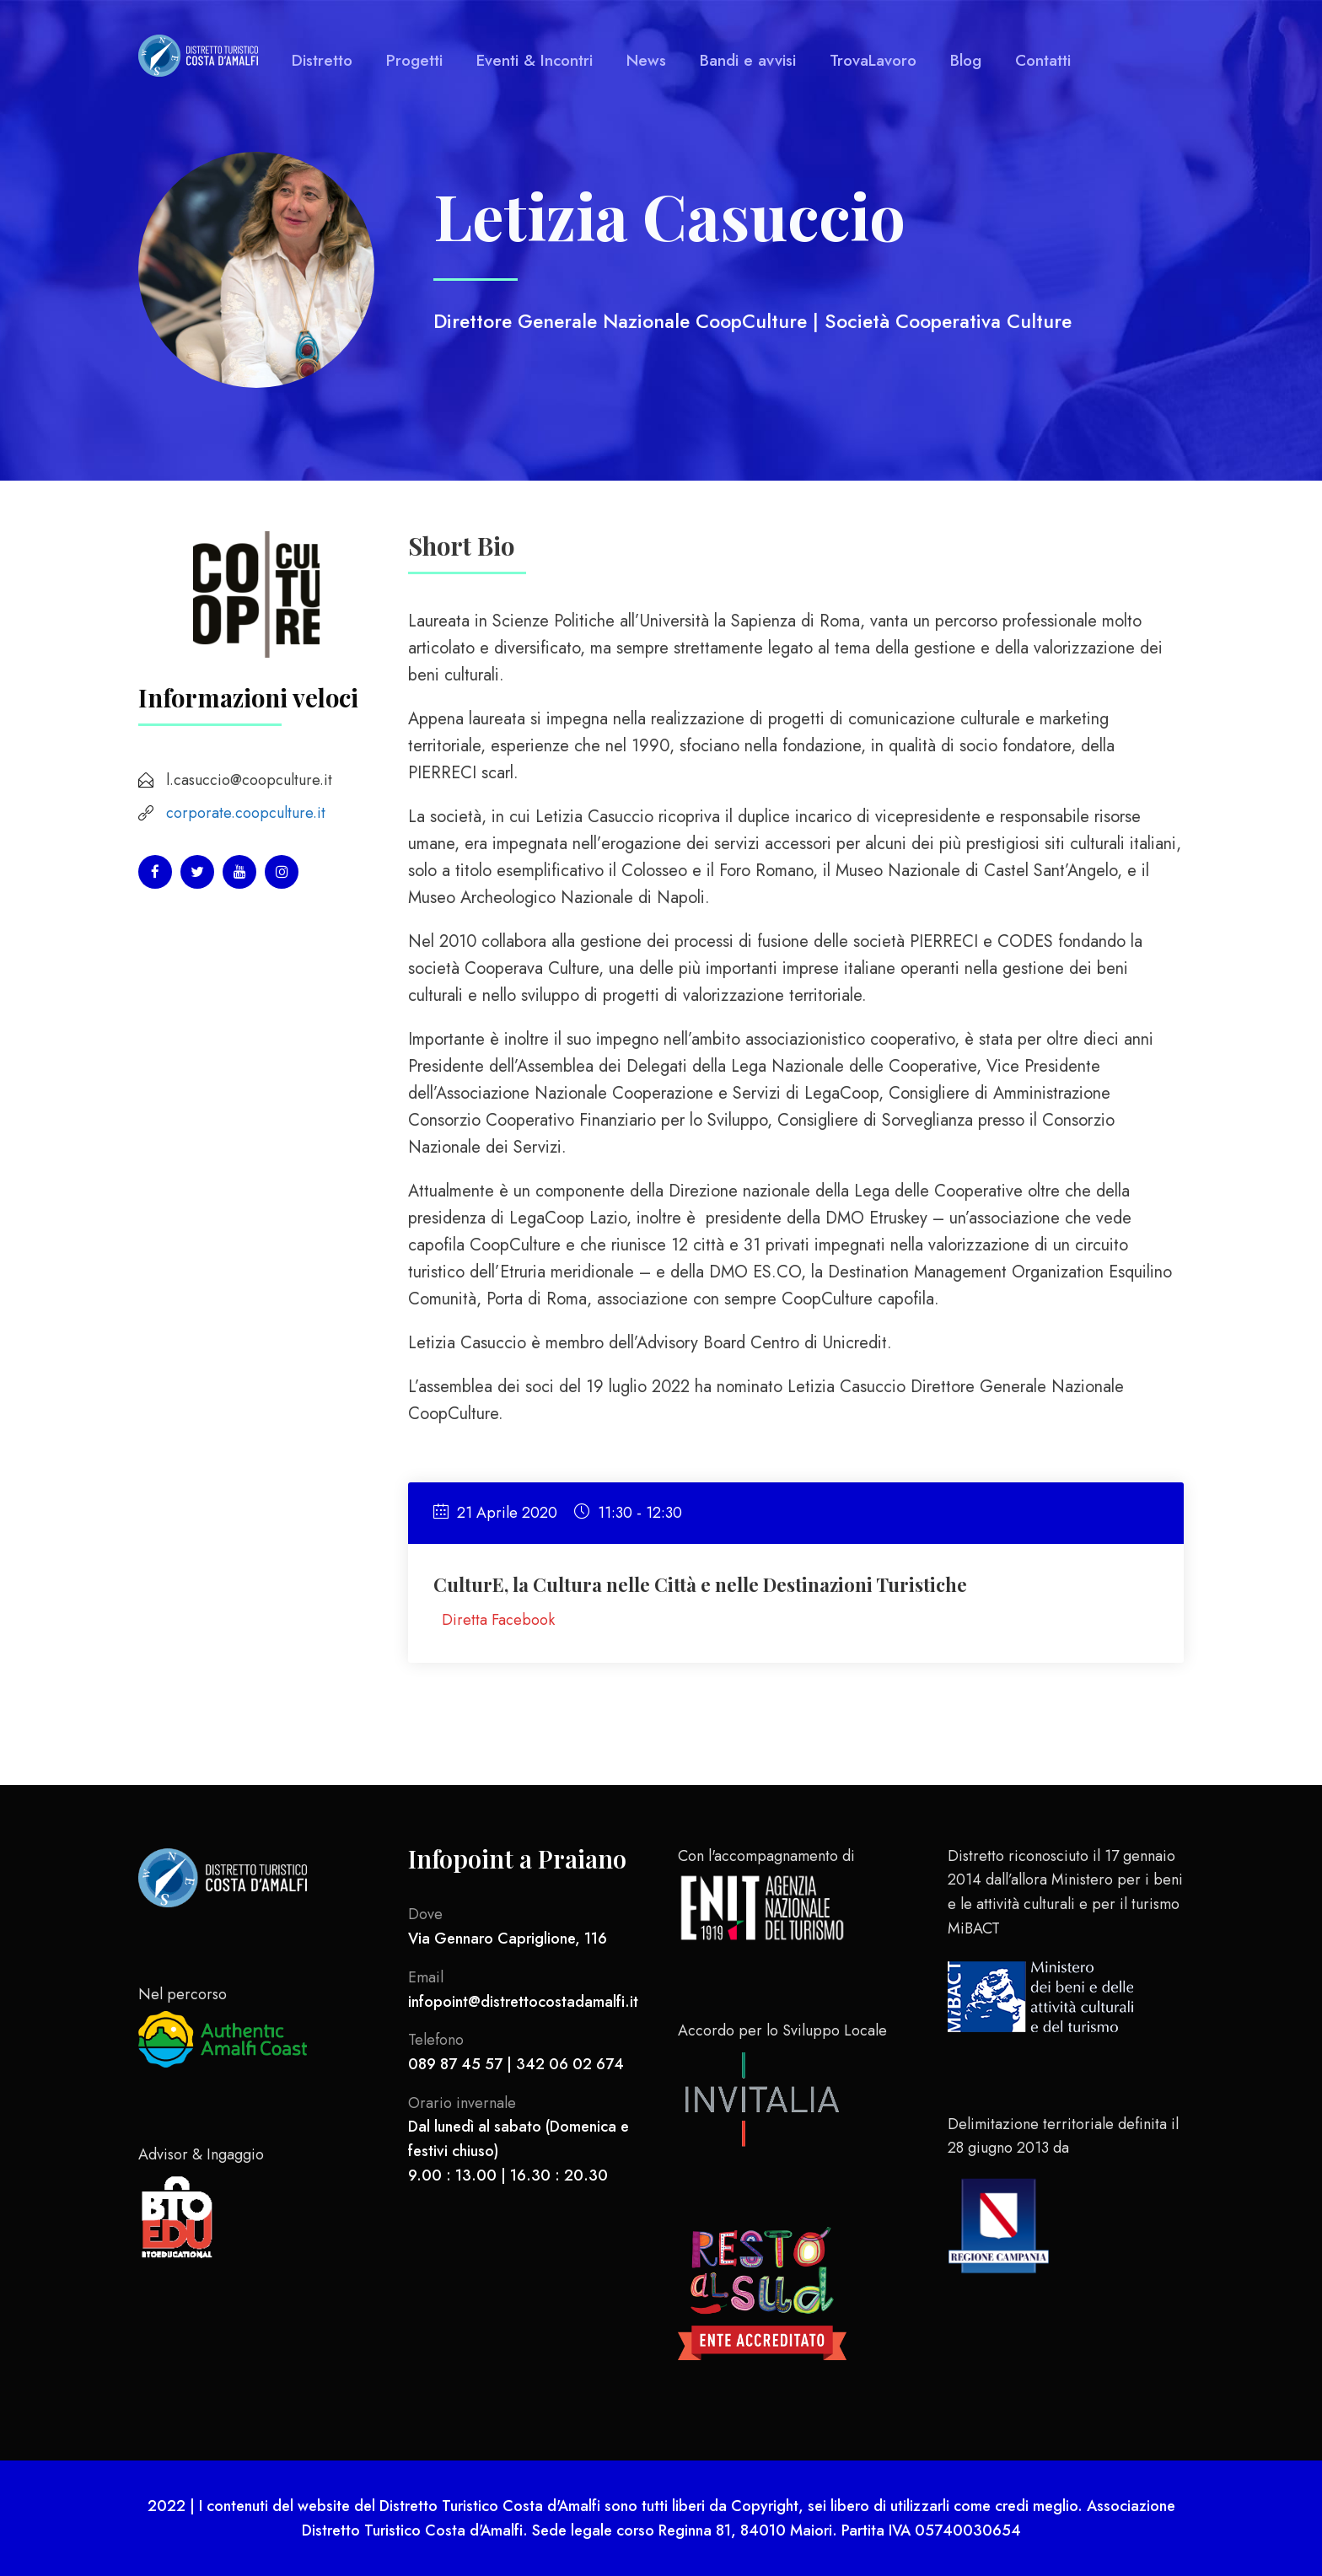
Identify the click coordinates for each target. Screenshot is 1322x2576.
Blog (965, 60)
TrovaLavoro (873, 60)
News (646, 60)
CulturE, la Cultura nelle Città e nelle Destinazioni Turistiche (700, 1584)
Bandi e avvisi (748, 60)
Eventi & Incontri (534, 60)
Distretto (322, 60)
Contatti (1043, 60)
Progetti (414, 60)
